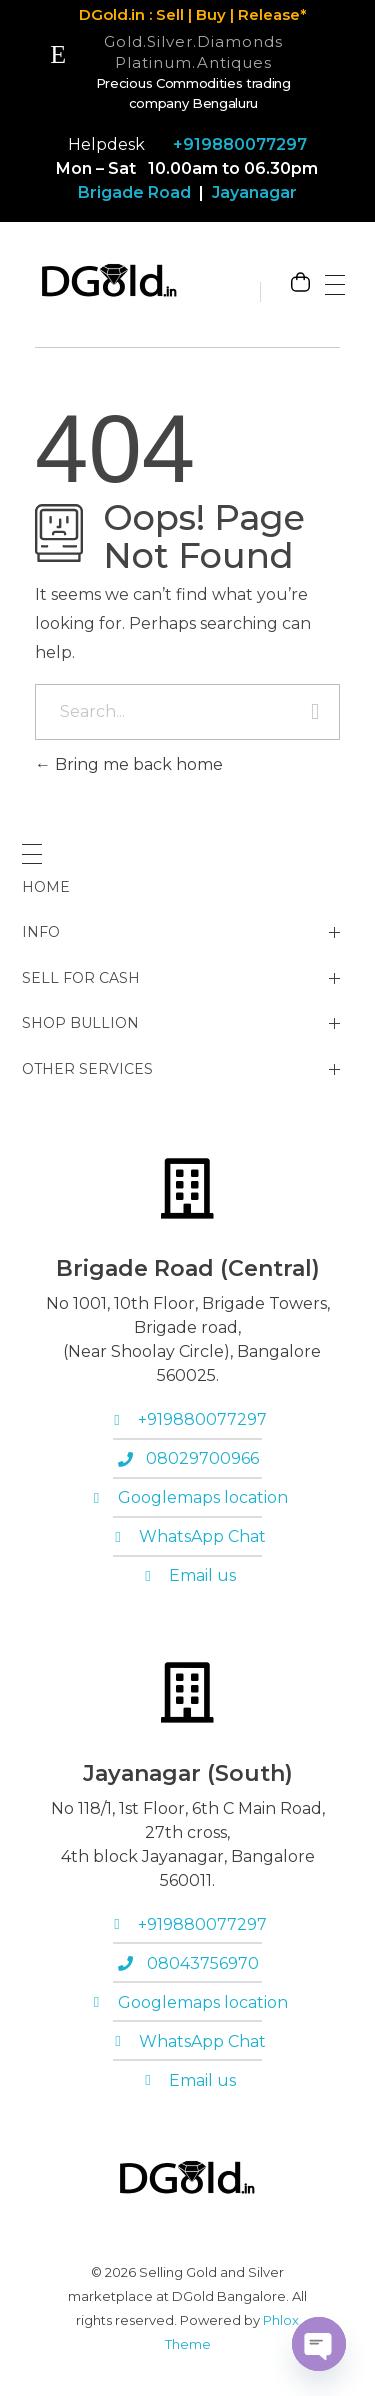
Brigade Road (134, 192)
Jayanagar (252, 192)
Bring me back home (129, 764)
